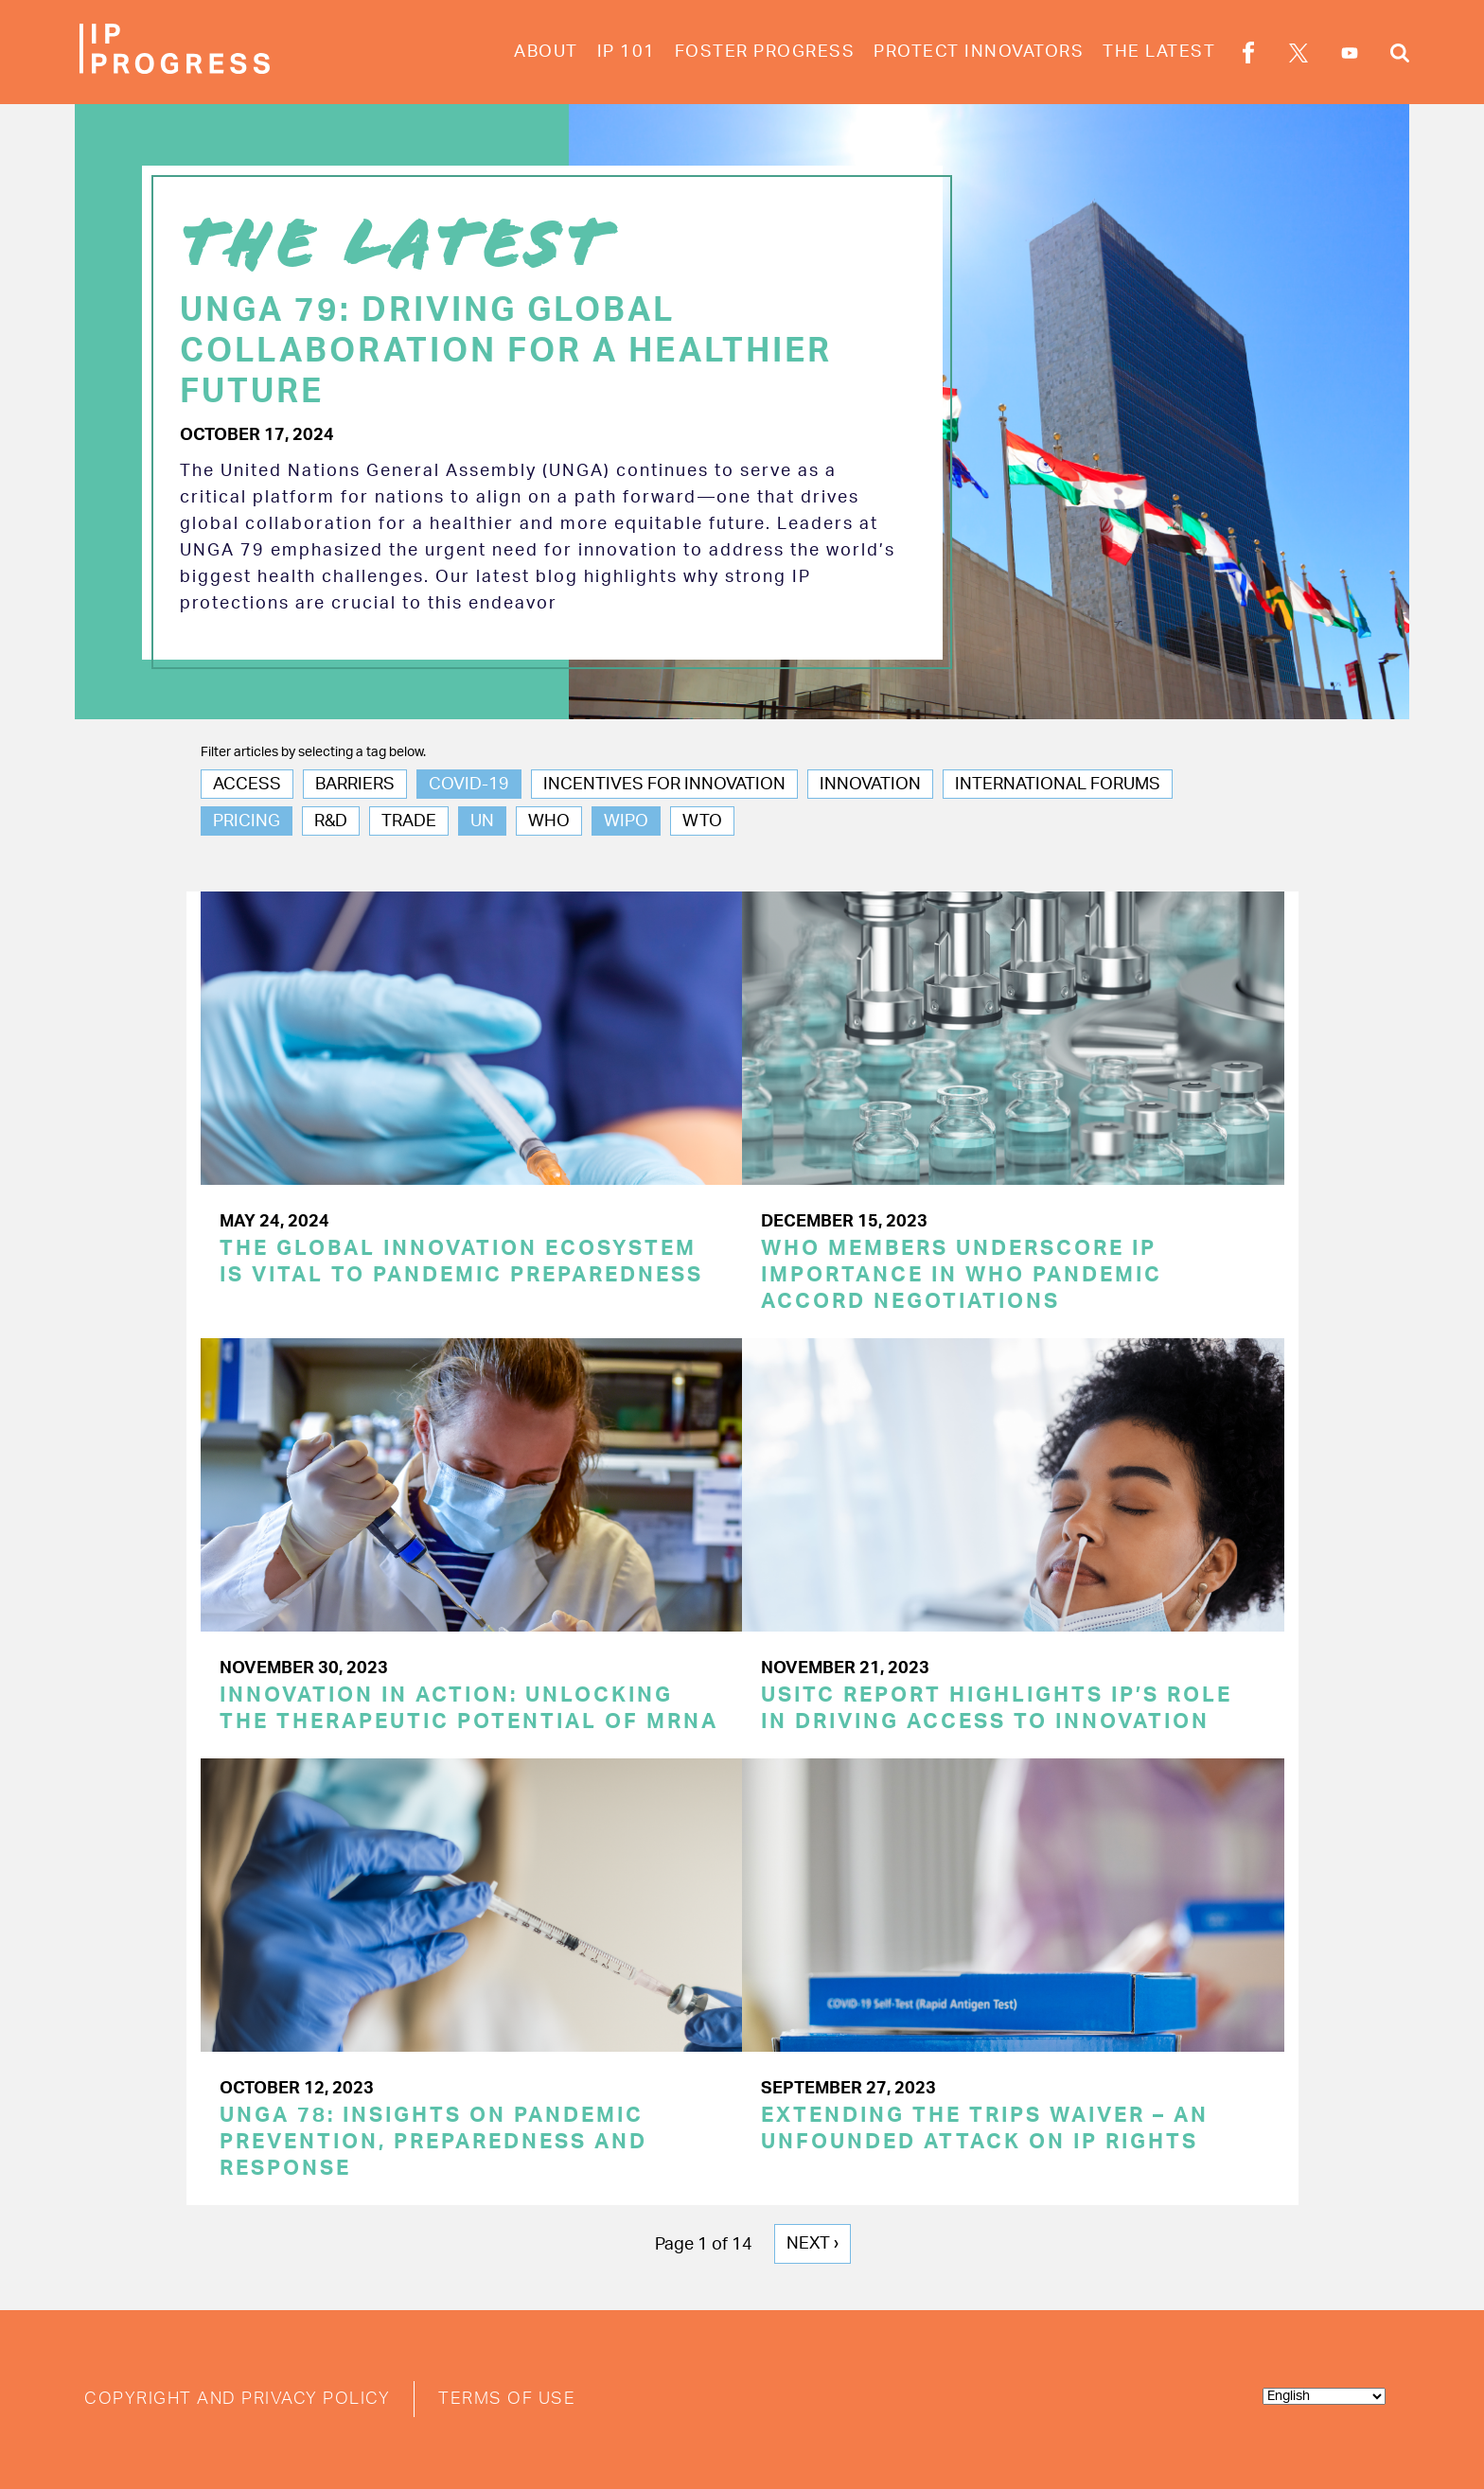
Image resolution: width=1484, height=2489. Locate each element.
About (546, 52)
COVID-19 (469, 784)
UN (482, 821)
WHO (549, 821)
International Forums (1057, 784)
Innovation (870, 784)
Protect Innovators (979, 52)
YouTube (1349, 53)
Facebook (1248, 56)
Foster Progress (765, 52)
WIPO (626, 821)
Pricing (246, 821)
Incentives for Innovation (664, 784)
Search (1399, 56)
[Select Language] (1324, 2396)
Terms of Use (506, 2399)
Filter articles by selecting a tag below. (313, 752)
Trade (408, 821)
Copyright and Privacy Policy (237, 2399)
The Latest (1159, 52)
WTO (702, 821)
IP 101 (626, 52)
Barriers (355, 784)
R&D (330, 821)
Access (247, 784)
